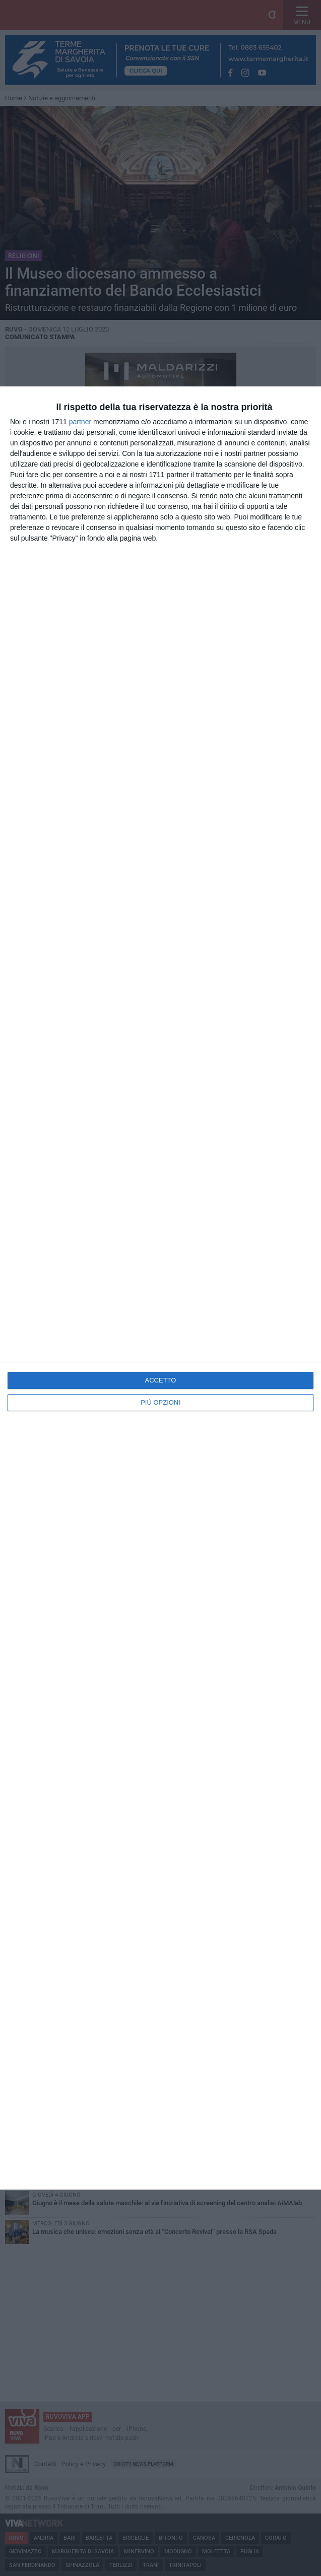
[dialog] (160, 1288)
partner (80, 421)
